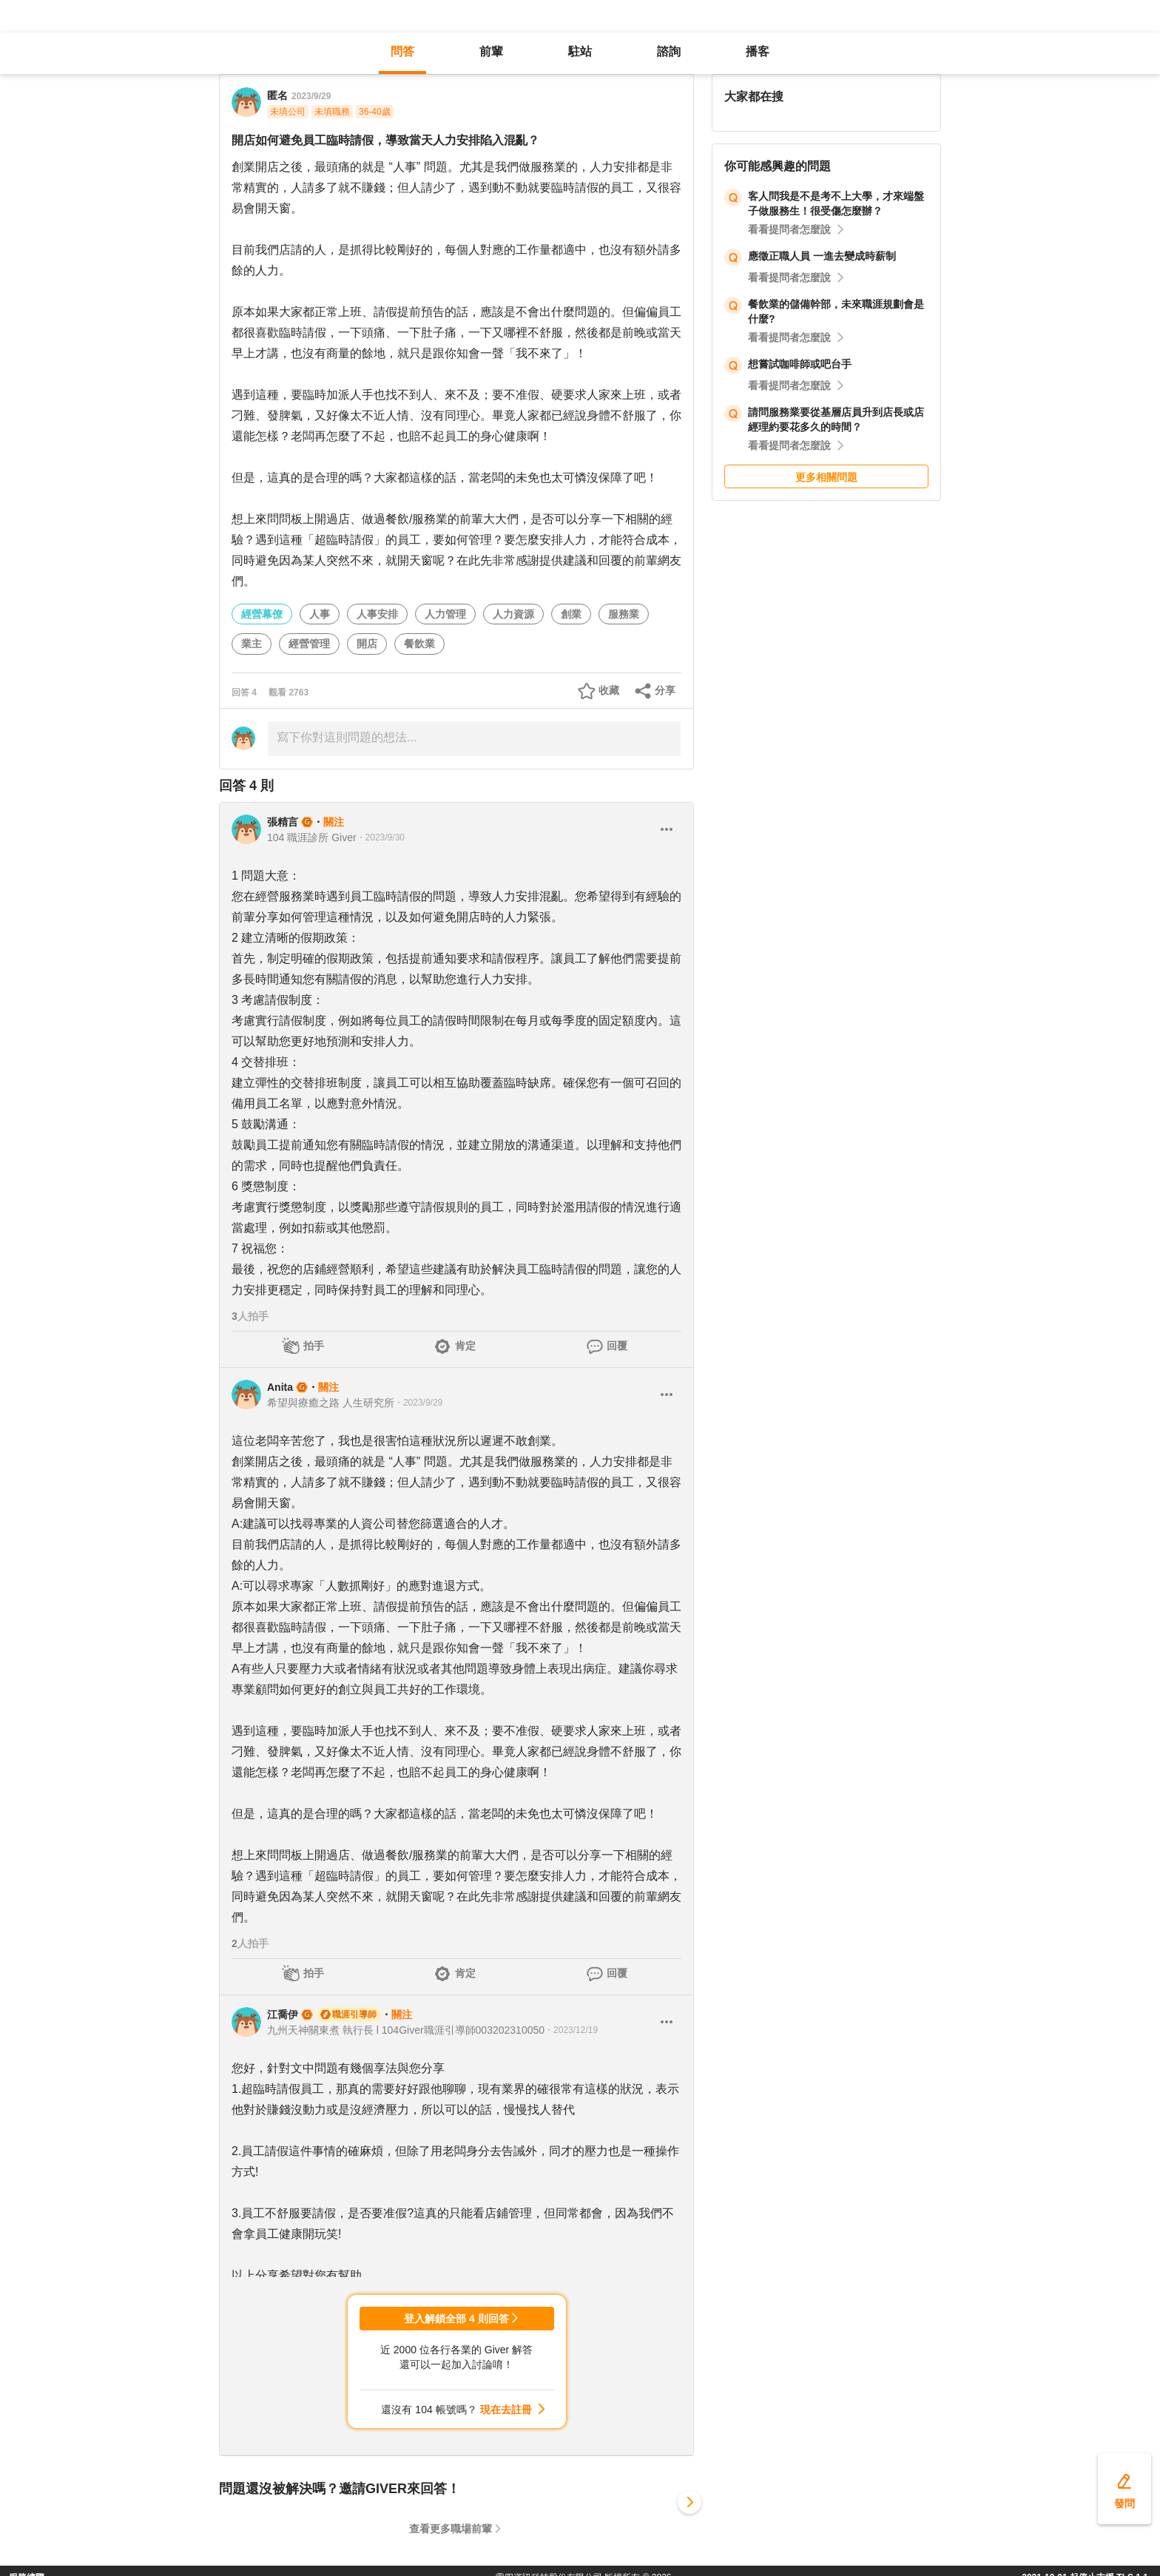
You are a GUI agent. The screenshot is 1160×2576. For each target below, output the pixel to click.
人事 (319, 614)
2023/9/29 (311, 96)
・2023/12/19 (571, 2030)
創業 (571, 614)
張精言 (282, 822)
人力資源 (513, 614)
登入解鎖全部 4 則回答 (456, 2318)
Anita (280, 1387)
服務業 (623, 614)
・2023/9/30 (381, 837)
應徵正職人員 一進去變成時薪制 (822, 256)
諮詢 (669, 51)
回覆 (617, 1346)
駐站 (580, 51)
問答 (402, 51)
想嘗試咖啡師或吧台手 (800, 364)
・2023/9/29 (418, 1402)
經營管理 (309, 644)
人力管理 (445, 614)
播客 (757, 51)
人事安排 (377, 614)
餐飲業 (419, 644)
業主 (251, 644)
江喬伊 (282, 2014)
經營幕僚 (262, 614)
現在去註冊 (506, 2409)
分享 (665, 690)
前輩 (491, 51)
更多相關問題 (826, 477)
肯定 (465, 1346)
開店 (367, 644)
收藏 (608, 690)
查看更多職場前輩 (450, 2529)
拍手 (313, 1346)
